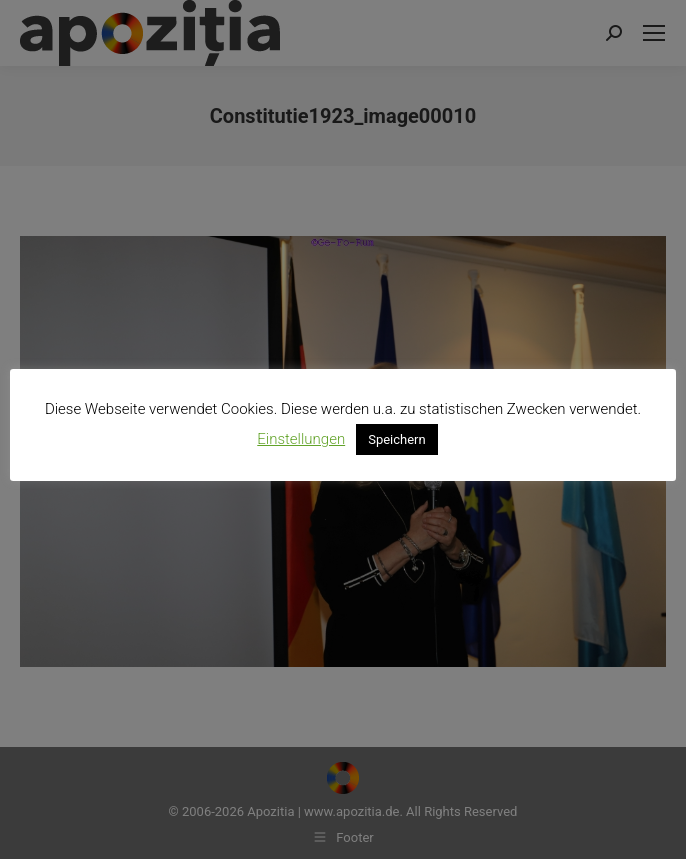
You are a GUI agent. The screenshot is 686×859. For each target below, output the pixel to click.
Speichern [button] (397, 439)
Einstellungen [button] (301, 439)
